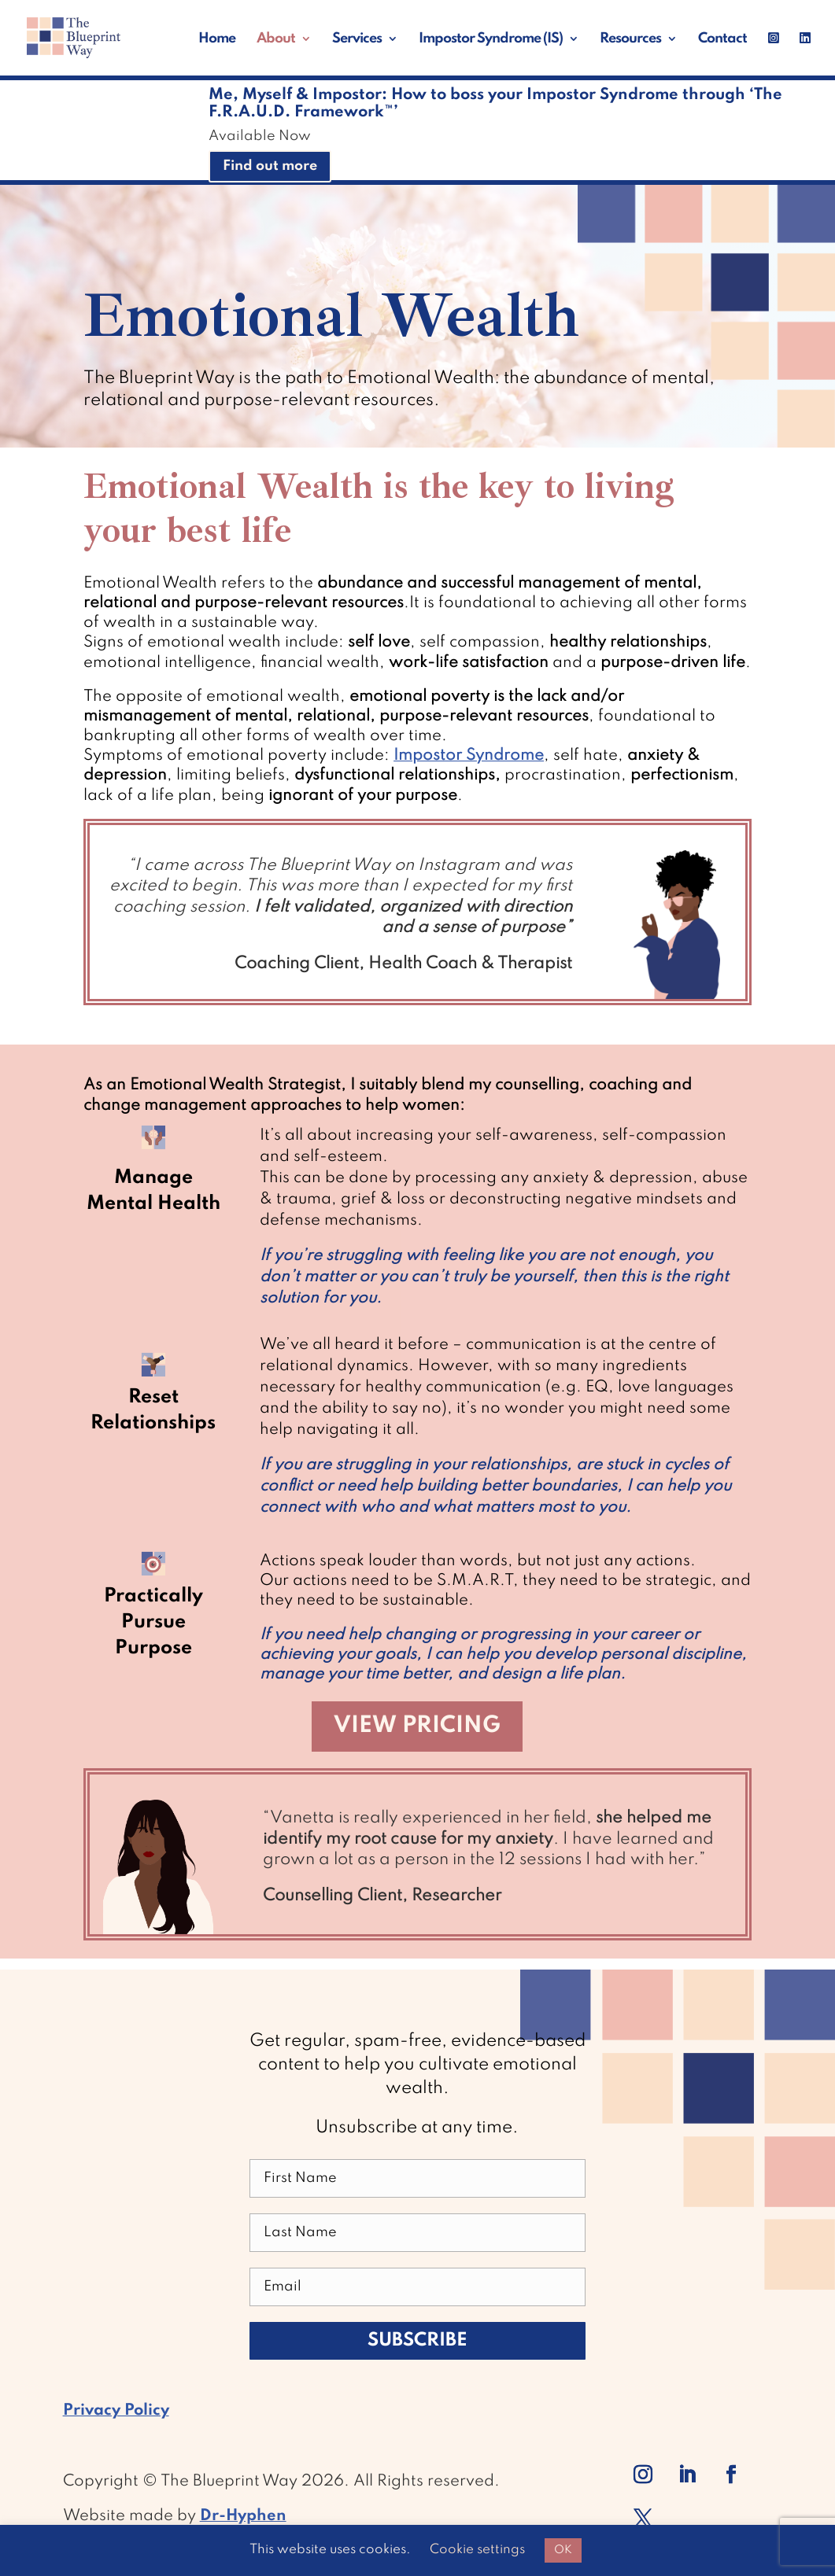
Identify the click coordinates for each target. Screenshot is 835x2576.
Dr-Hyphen (243, 2516)
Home (216, 39)
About (276, 39)
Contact (722, 39)
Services (357, 39)
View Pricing (417, 1725)
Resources (630, 39)
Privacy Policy (116, 2411)
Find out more (270, 166)
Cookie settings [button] (477, 2549)
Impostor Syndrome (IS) (491, 39)
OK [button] (563, 2550)
